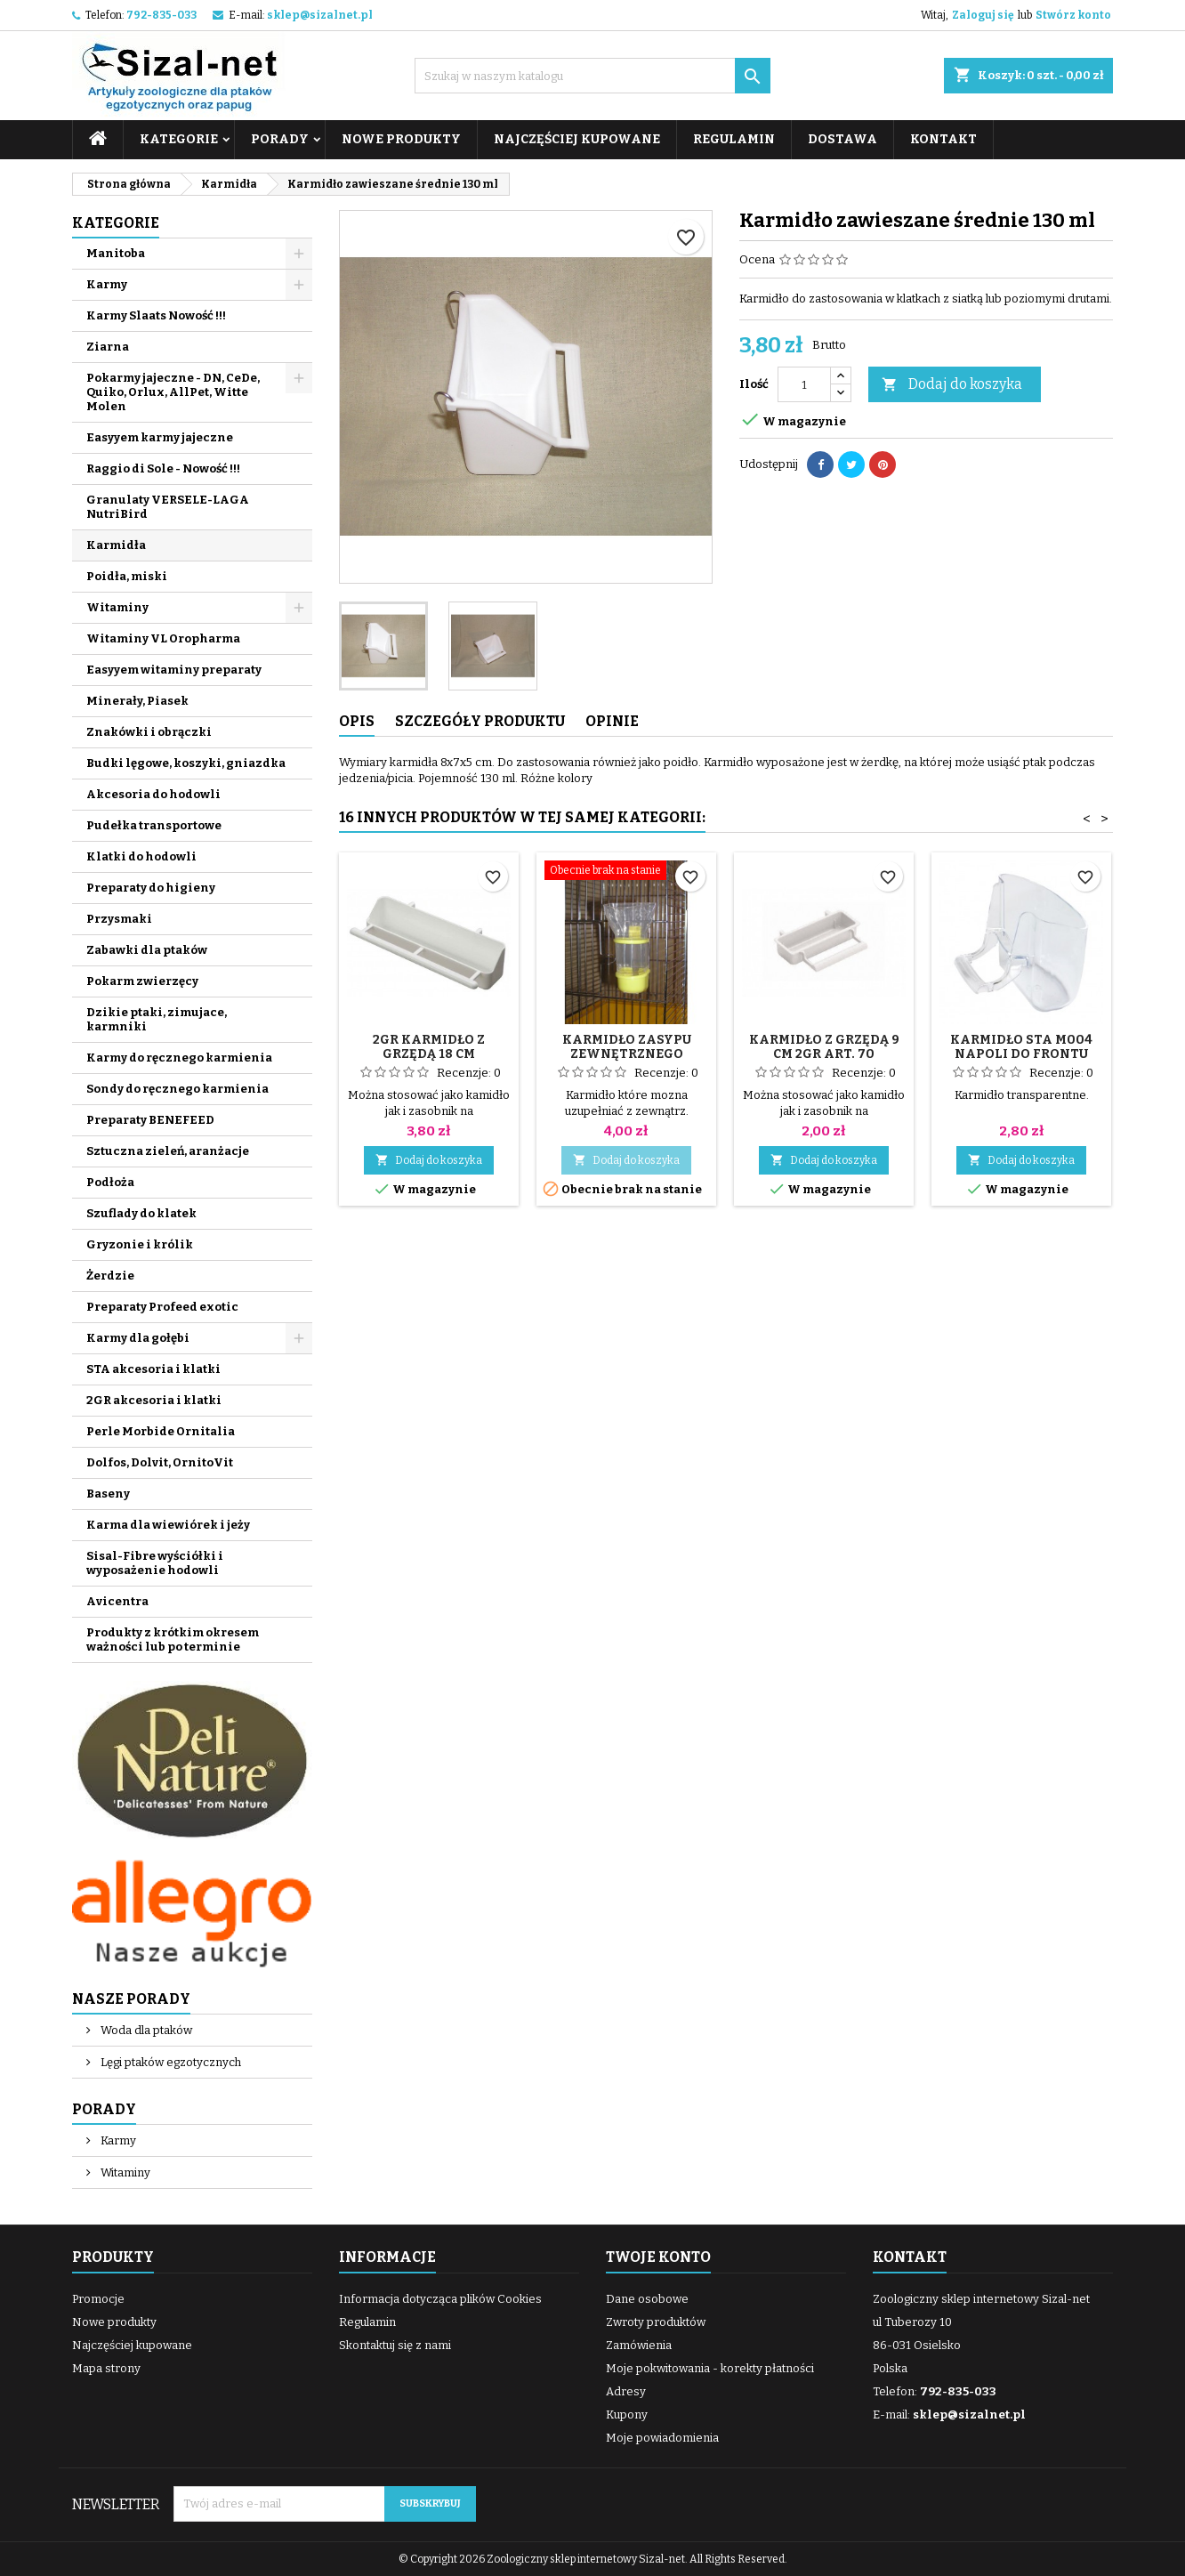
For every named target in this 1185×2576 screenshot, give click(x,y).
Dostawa (842, 139)
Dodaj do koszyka (952, 384)
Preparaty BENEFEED (150, 1119)
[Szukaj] (592, 75)
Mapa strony (106, 2368)
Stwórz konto (1073, 15)
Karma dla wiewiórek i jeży (168, 1524)
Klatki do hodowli (141, 856)
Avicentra (117, 1601)
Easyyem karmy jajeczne (159, 437)
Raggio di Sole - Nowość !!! (163, 468)
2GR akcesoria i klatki (154, 1400)
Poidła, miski (126, 576)
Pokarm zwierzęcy (142, 981)
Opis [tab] (357, 721)
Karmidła (116, 545)
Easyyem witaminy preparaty (174, 669)
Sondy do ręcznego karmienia (177, 1088)
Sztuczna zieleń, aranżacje (167, 1151)
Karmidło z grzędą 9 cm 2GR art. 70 (824, 1047)
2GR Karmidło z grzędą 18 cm (429, 1047)
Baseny (108, 1493)
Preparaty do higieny (150, 887)
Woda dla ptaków (145, 2030)
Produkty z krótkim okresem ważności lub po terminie (172, 1639)
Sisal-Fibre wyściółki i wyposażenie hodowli (154, 1563)
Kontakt (943, 139)
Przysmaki (119, 918)
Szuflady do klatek (141, 1213)
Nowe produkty (401, 139)
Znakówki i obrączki (149, 732)
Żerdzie (110, 1275)
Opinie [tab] (612, 721)
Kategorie (179, 139)
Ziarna (107, 346)
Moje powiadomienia (662, 2437)
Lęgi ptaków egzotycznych (169, 2062)
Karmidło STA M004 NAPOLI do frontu (1021, 1047)
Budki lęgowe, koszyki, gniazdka (186, 763)
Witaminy (117, 607)
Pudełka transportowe (154, 825)
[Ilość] (804, 384)
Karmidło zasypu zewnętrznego (626, 1047)
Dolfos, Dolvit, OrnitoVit (159, 1462)
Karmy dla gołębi (137, 1338)
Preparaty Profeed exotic (162, 1306)
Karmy (106, 284)
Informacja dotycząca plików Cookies (440, 2298)
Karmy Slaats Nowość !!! (156, 315)
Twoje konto (658, 2257)
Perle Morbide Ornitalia (160, 1431)
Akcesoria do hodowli (153, 794)
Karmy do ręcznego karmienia (179, 1057)
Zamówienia (639, 2345)
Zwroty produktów (655, 2322)
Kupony (627, 2414)
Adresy (626, 2391)
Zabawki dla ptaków (146, 950)
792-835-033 (161, 15)
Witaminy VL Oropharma (163, 638)
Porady (280, 139)
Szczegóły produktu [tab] (480, 721)
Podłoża (110, 1182)
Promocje (98, 2298)
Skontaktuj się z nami (395, 2345)
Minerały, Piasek (137, 700)
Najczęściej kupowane (577, 139)
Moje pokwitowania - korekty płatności (710, 2368)
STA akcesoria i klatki (153, 1369)
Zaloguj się (983, 15)
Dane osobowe (647, 2298)
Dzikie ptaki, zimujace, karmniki (156, 1019)
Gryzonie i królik (139, 1244)
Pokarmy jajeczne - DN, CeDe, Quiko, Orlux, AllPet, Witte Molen (173, 392)
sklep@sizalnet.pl (320, 15)
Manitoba (115, 253)
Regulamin (734, 139)
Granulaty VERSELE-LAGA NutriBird (167, 507)
